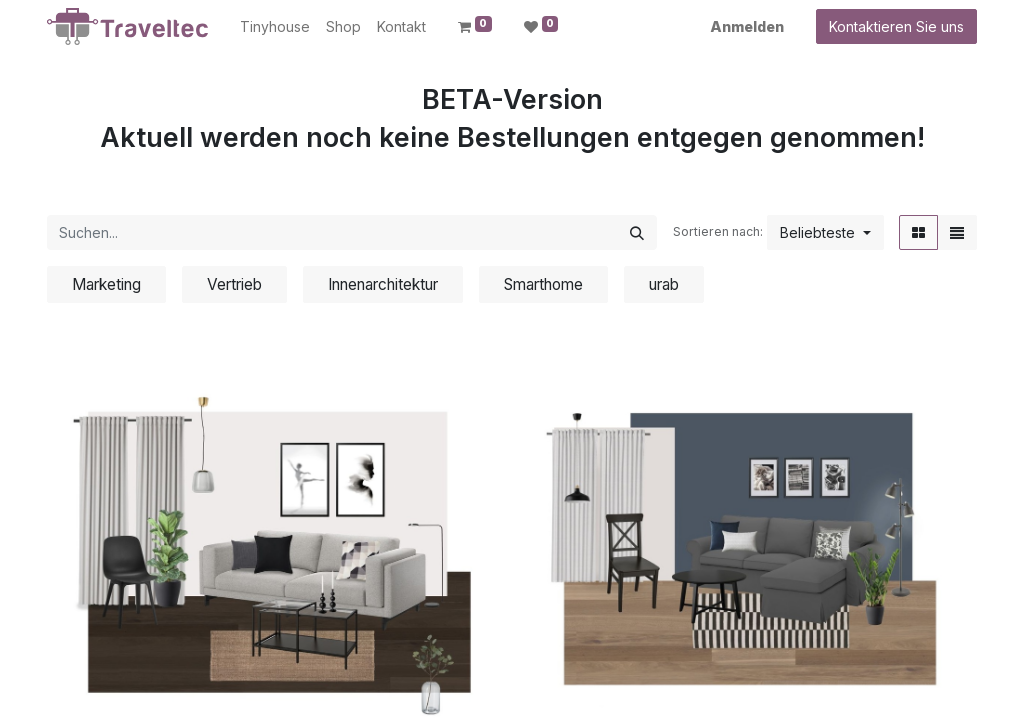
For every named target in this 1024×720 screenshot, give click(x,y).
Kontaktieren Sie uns (896, 26)
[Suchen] (637, 232)
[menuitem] (275, 26)
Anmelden (747, 26)
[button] (825, 232)
